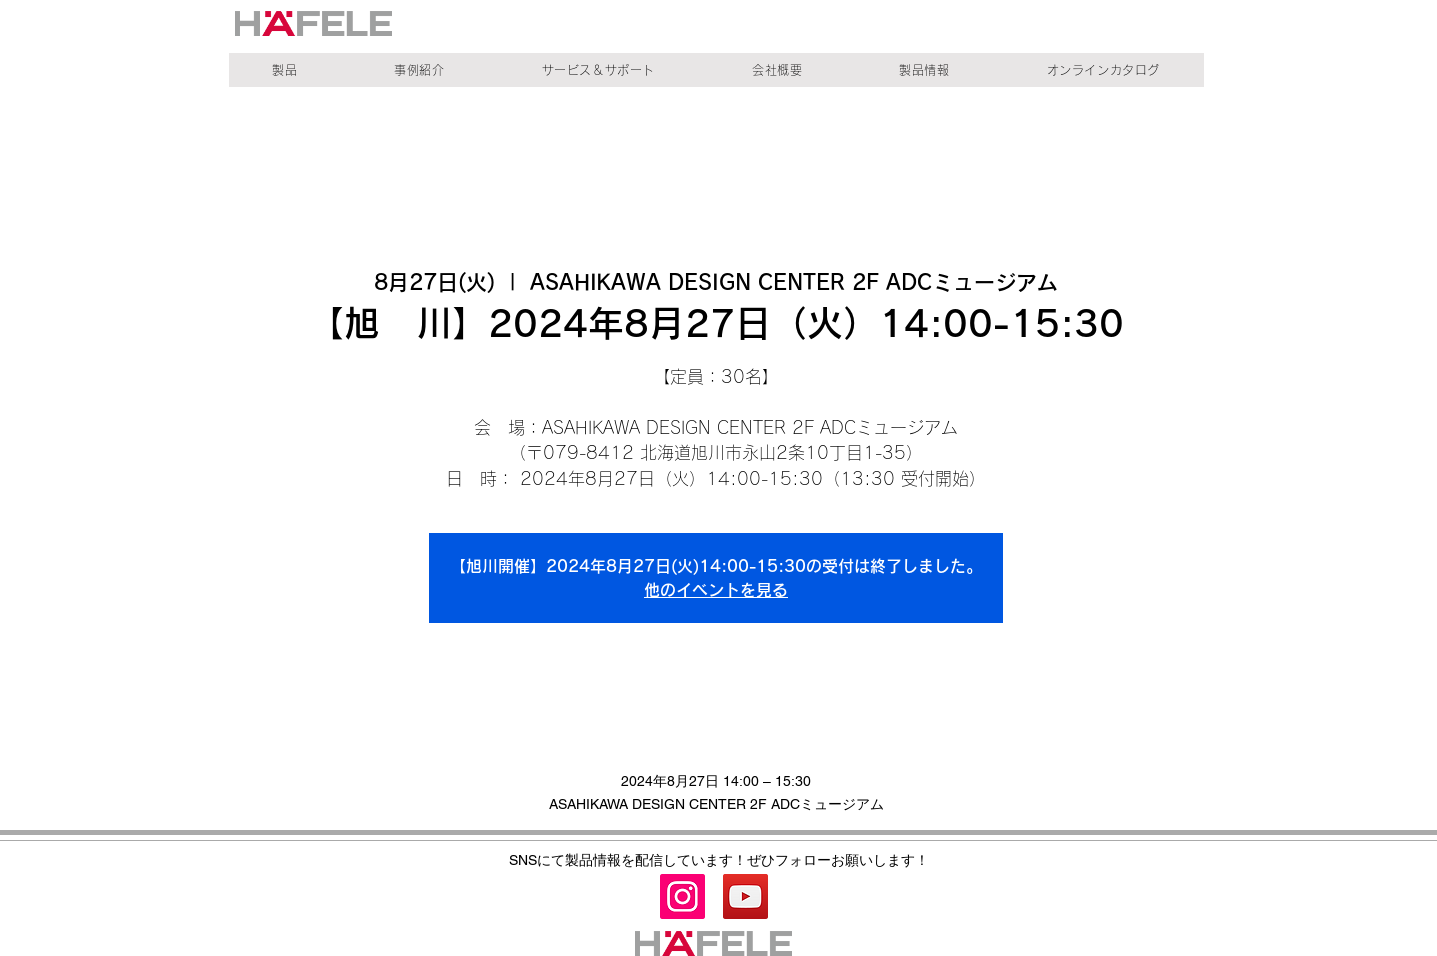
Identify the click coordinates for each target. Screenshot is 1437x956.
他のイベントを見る (716, 590)
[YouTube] (745, 896)
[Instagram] (682, 896)
